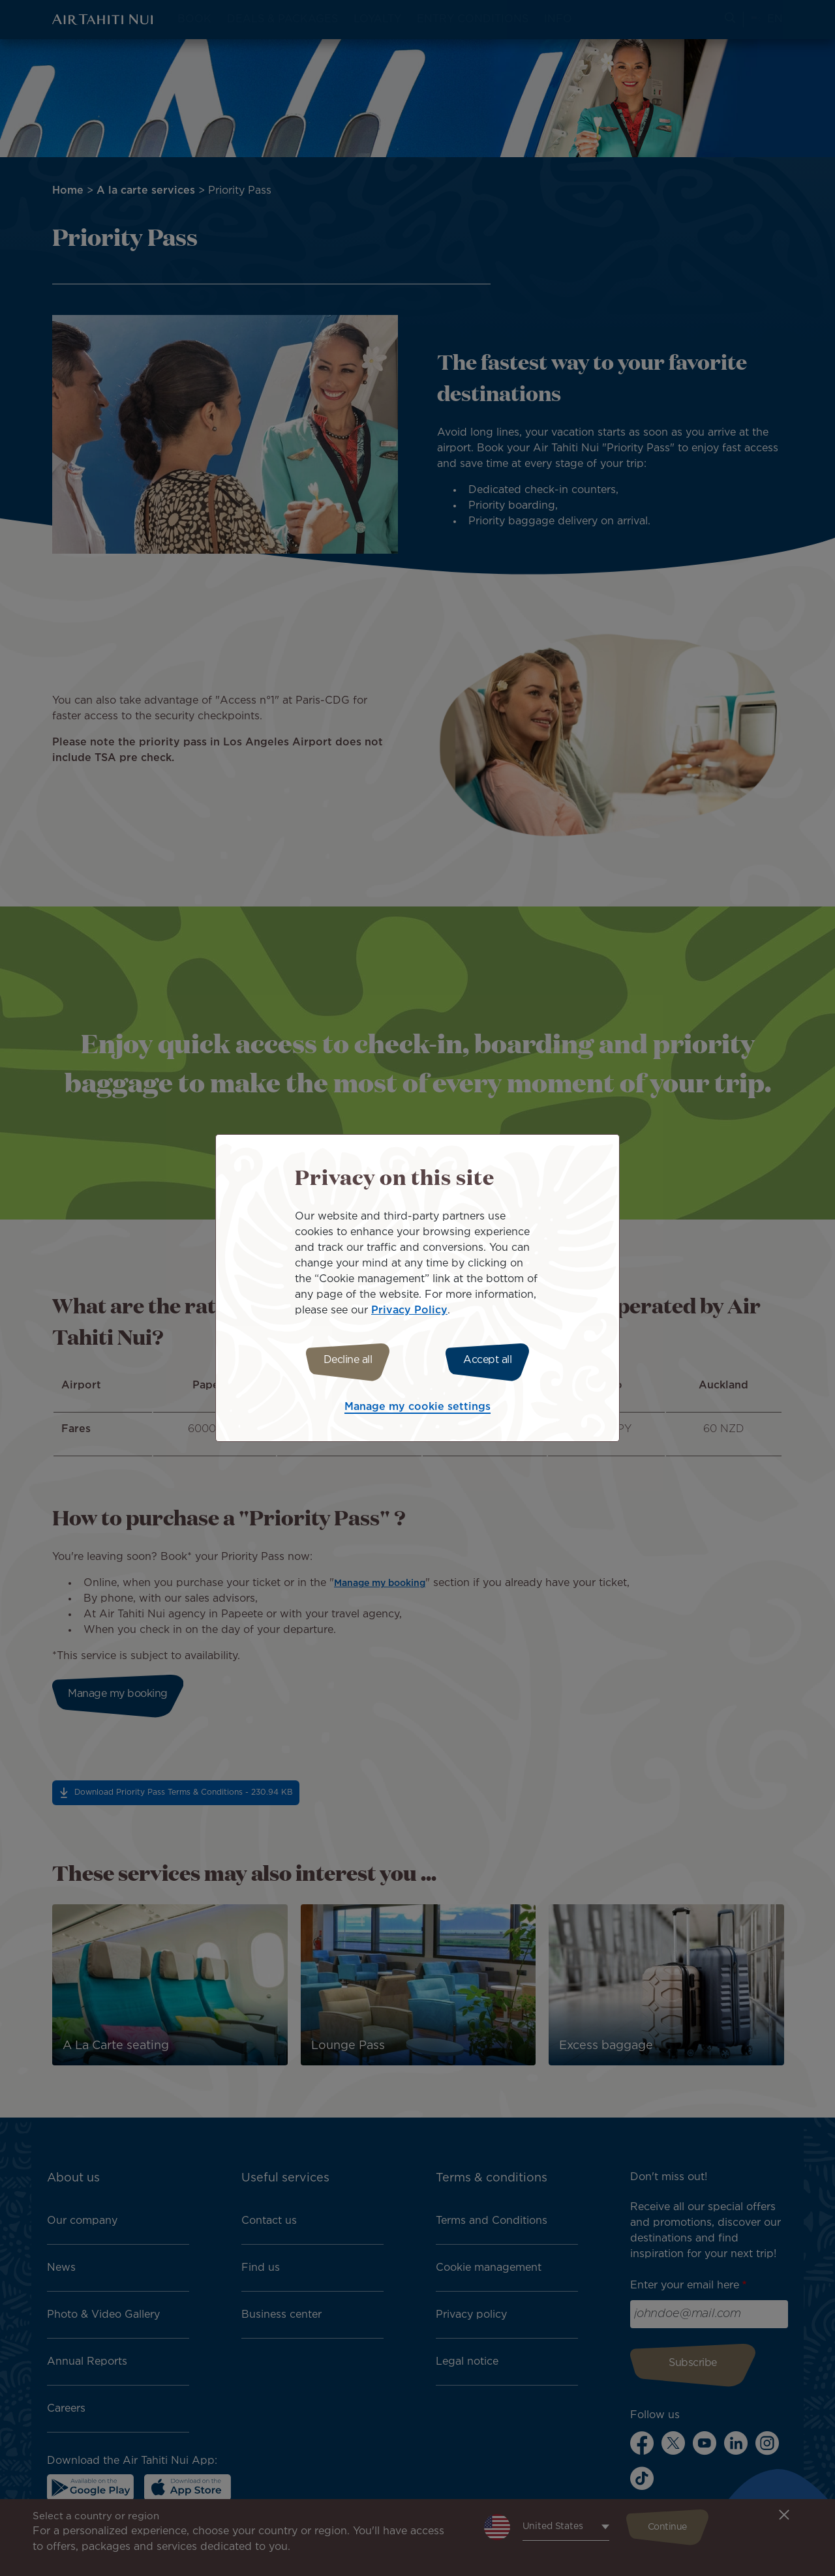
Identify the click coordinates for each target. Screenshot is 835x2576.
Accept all (494, 1360)
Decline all (340, 1360)
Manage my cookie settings (417, 1409)
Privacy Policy (409, 1308)
